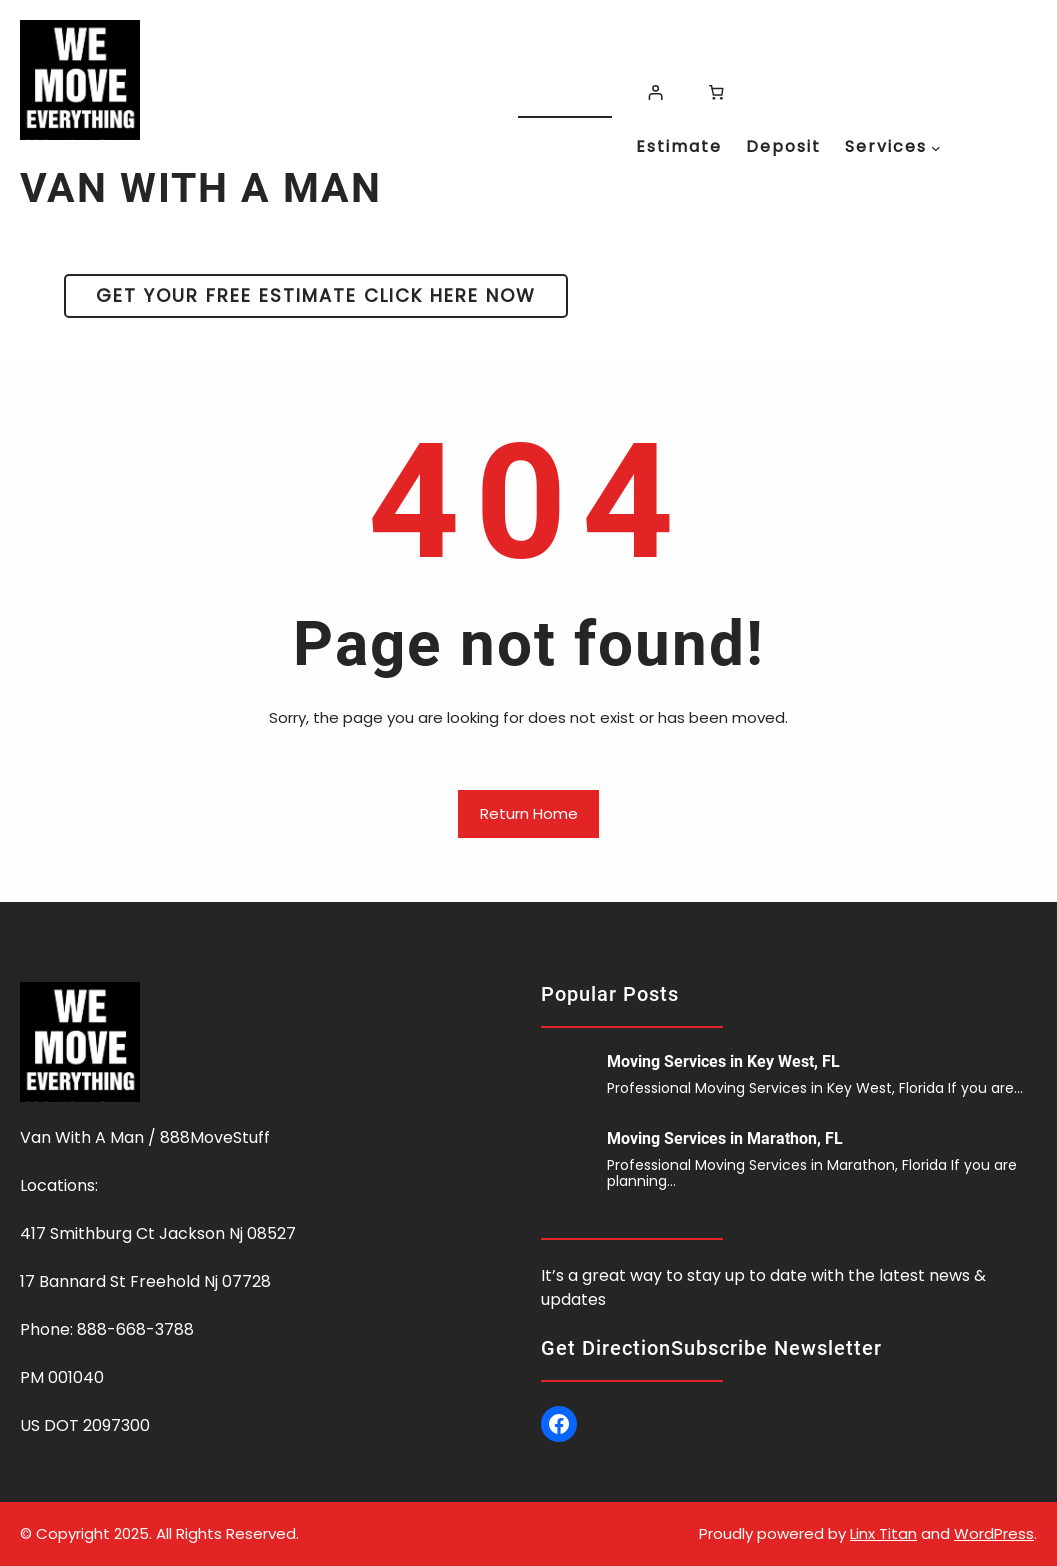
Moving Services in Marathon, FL (725, 1138)
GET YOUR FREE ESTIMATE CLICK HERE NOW (316, 295)
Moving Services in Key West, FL (723, 1061)
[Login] (655, 93)
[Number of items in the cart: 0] (717, 93)
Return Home (529, 813)
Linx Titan (883, 1533)
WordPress (994, 1533)
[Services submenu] (936, 148)
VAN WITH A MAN (201, 188)
